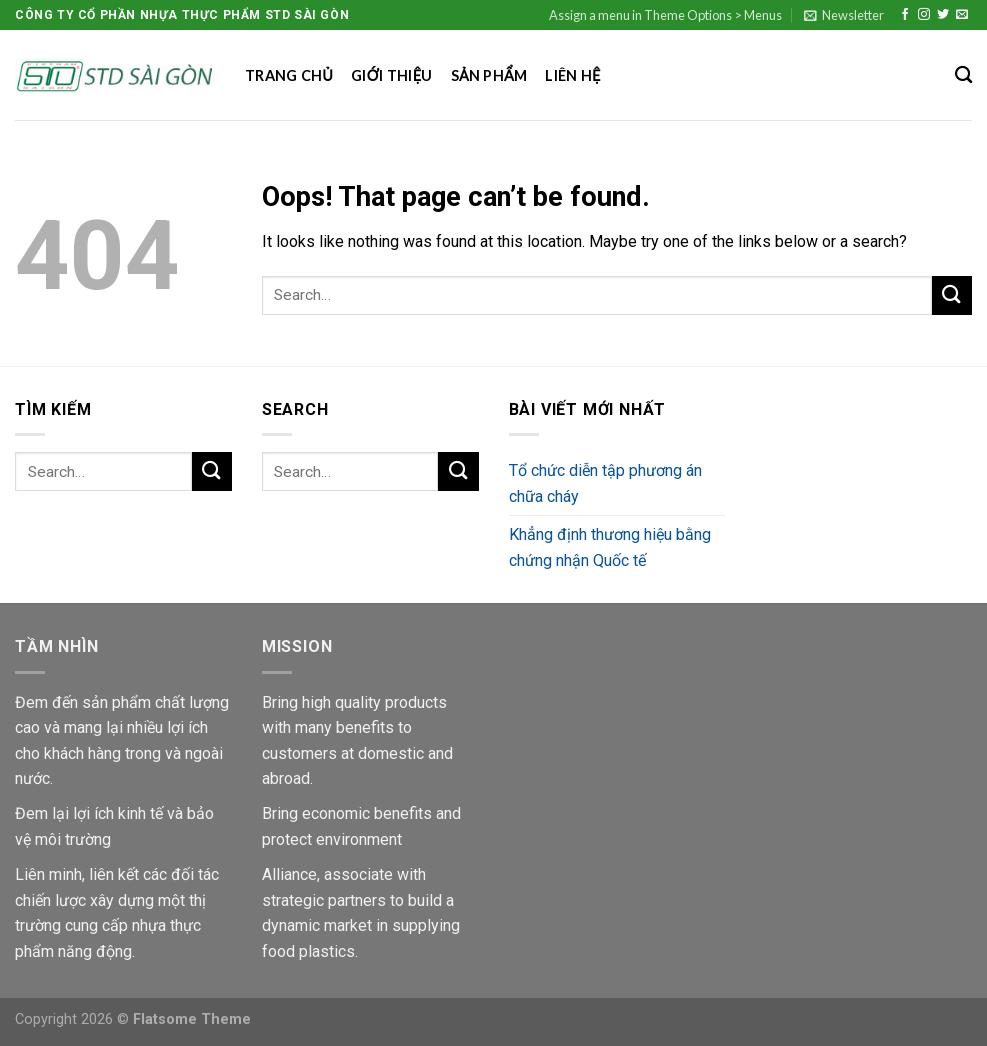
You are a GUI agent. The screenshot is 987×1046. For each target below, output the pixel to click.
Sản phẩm (489, 75)
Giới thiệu (391, 75)
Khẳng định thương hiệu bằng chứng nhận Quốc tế (610, 547)
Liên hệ (572, 75)
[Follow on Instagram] (924, 15)
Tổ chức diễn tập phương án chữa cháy (605, 483)
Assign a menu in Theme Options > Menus (665, 15)
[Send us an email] (962, 15)
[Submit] (952, 295)
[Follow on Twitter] (943, 15)
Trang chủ (289, 75)
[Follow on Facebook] (905, 15)
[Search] (963, 75)
